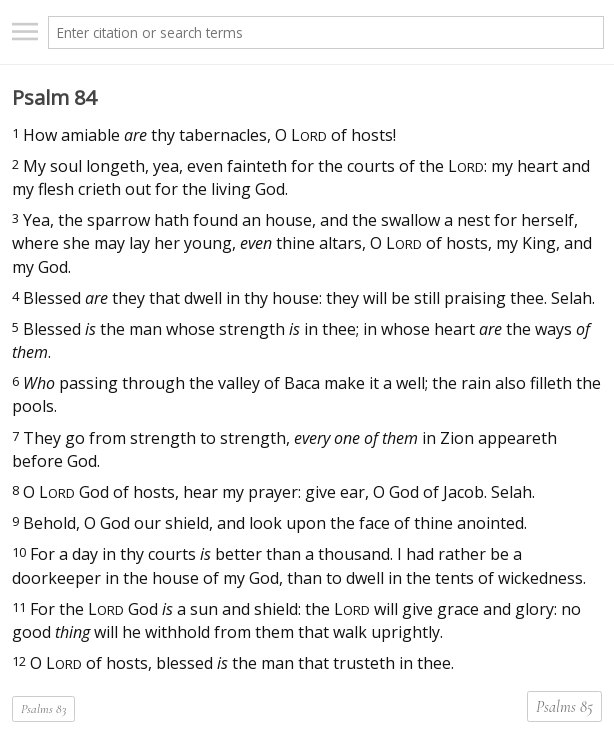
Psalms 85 (564, 707)
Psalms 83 (43, 709)
